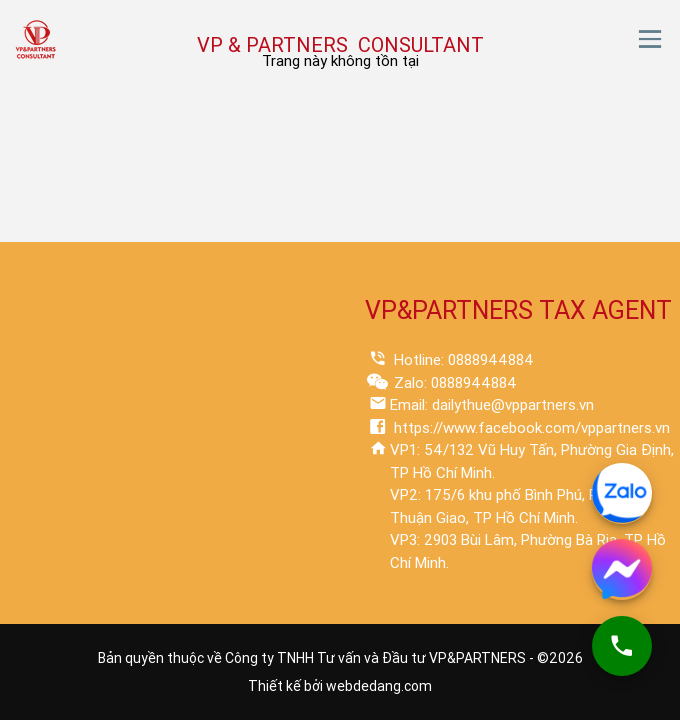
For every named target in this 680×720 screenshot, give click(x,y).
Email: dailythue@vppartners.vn (492, 405)
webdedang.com (379, 686)
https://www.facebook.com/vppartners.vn (530, 428)
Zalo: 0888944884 (453, 383)
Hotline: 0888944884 (462, 360)
